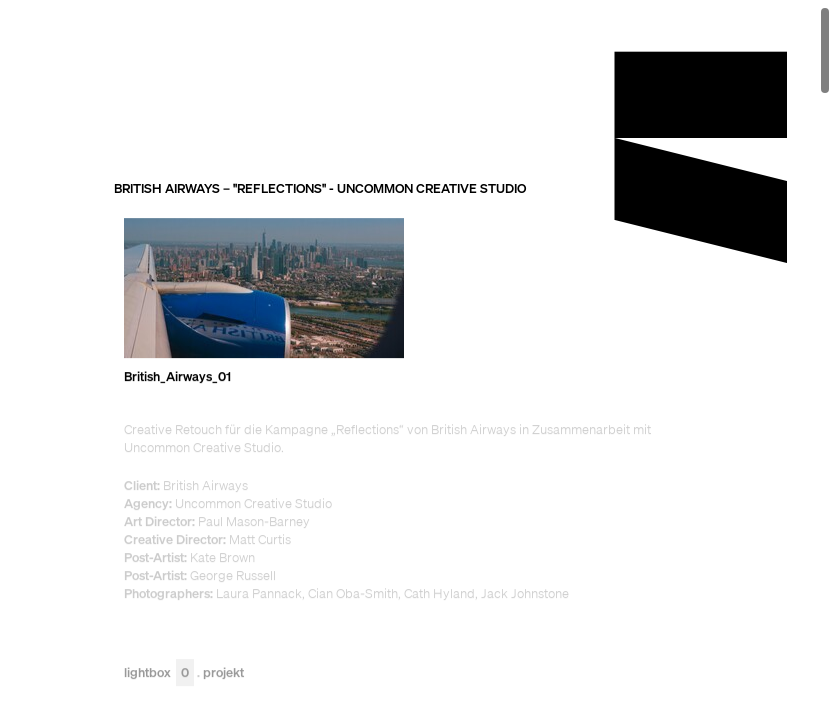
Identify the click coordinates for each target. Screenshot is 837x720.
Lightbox (159, 672)
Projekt (223, 672)
